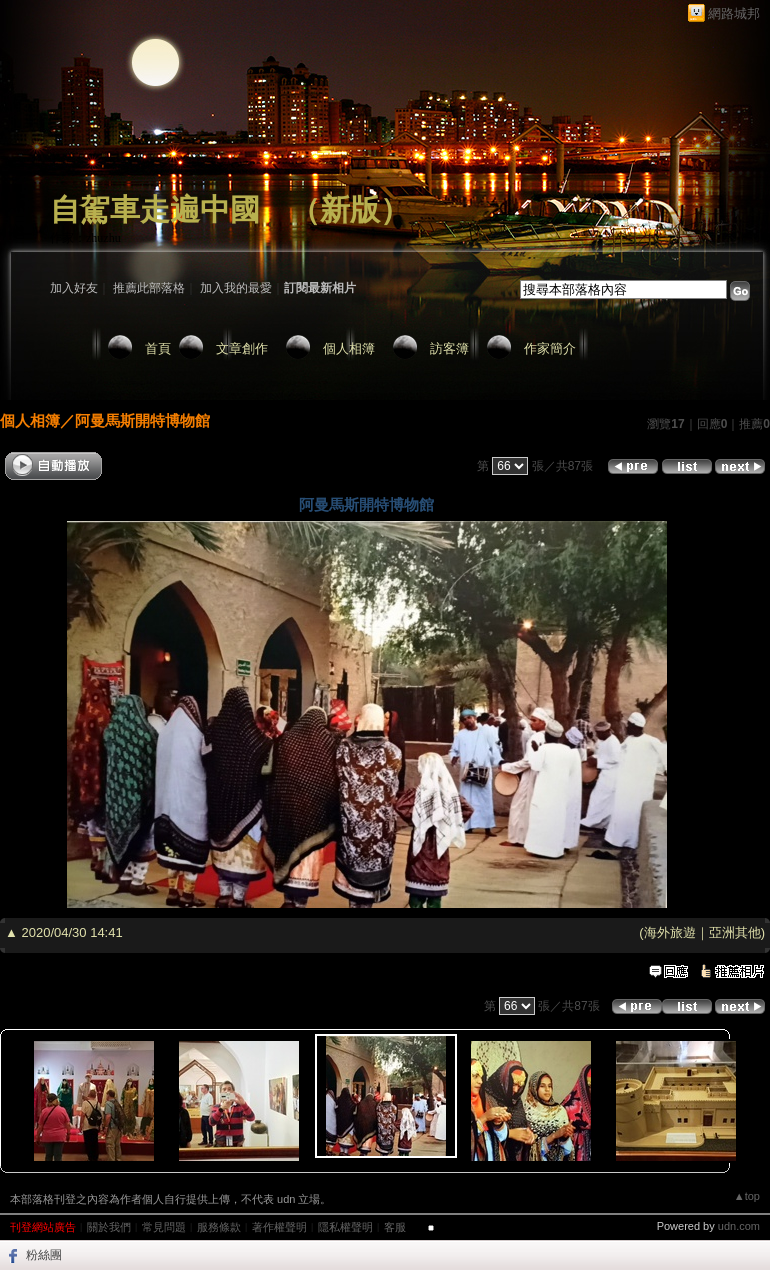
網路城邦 (734, 13)
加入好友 (74, 288)
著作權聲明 (279, 1227)
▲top (747, 1196)
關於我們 (109, 1227)
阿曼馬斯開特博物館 (142, 420)
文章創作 (242, 348)
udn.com (739, 1226)
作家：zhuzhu (85, 238)
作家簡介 (550, 348)
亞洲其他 (735, 932)
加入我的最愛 (236, 288)
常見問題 (164, 1227)
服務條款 (219, 1227)
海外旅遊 (670, 932)
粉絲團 (44, 1255)
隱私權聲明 (345, 1227)
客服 (395, 1227)
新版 (350, 209)
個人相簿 (349, 348)
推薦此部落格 (149, 288)
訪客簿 (449, 348)
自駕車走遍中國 (155, 209)
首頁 (158, 348)
